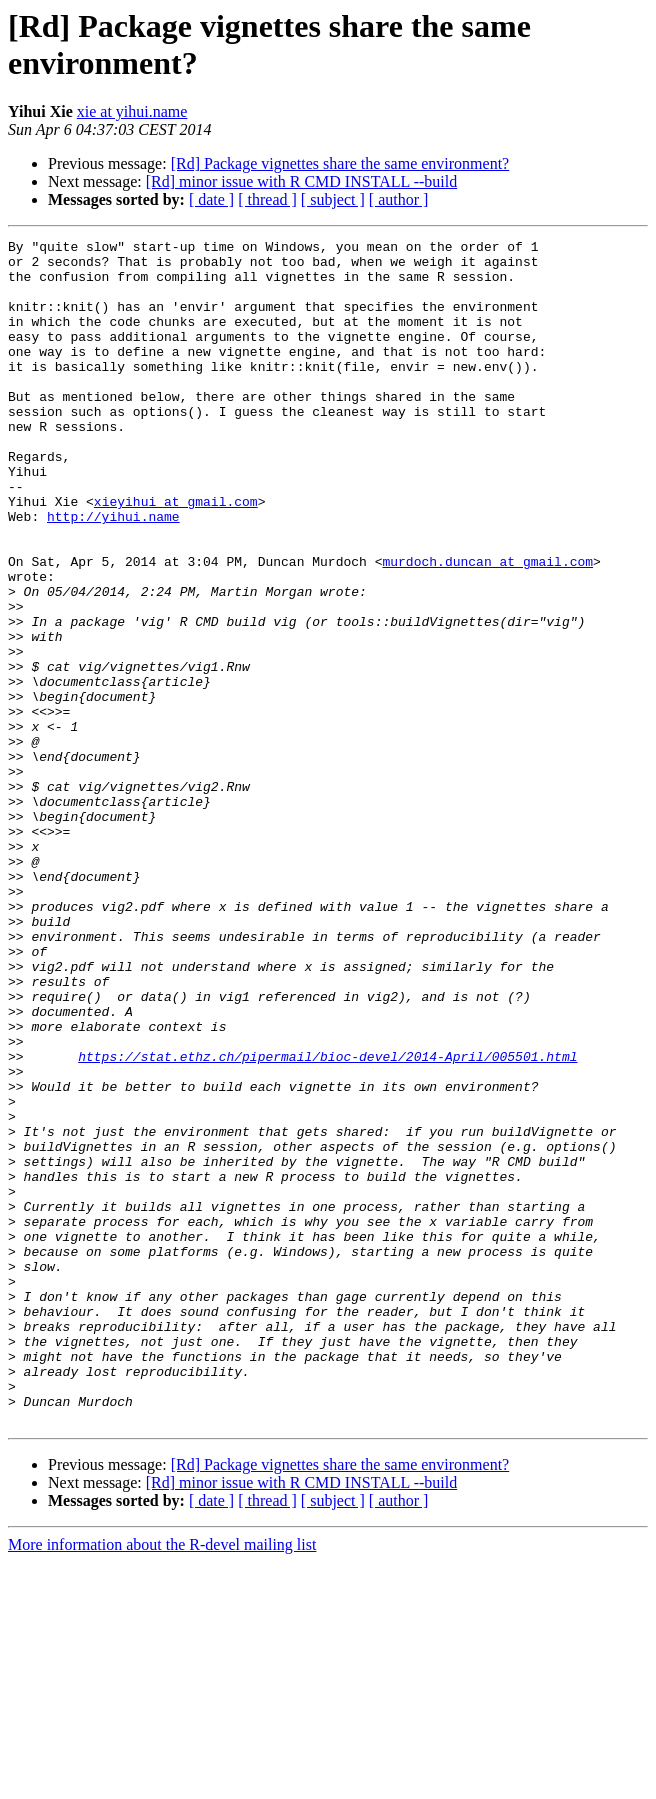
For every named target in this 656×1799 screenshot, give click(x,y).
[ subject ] (333, 199)
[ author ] (399, 199)
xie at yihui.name (132, 111)
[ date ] (211, 199)
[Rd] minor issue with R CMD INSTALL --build (301, 181)
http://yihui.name (113, 573)
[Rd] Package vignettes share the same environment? (340, 163)
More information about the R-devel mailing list (162, 1781)
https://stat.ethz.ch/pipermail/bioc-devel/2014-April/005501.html (327, 1221)
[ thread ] (267, 199)
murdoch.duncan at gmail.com (487, 627)
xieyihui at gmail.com (176, 555)
